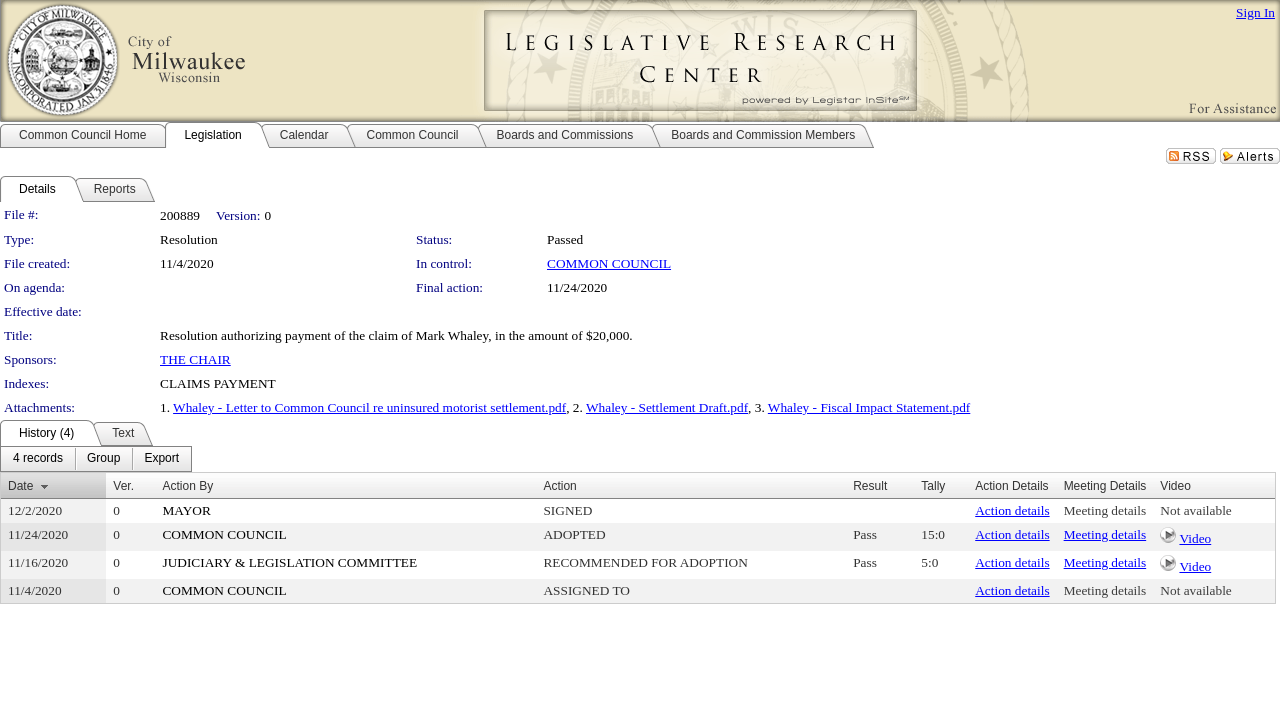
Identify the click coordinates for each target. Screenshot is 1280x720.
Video (1195, 538)
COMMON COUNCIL (609, 263)
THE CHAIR (195, 359)
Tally (933, 486)
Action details (1012, 510)
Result (870, 486)
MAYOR (186, 510)
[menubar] (96, 459)
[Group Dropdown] (103, 459)
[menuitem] (38, 459)
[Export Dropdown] (161, 459)
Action (559, 486)
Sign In (1255, 12)
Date (20, 486)
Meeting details (1105, 510)
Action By (187, 486)
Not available (1195, 510)
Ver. (123, 486)
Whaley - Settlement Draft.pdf (667, 407)
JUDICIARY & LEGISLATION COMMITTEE (289, 562)
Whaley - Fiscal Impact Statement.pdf (869, 407)
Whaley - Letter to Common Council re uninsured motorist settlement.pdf (369, 407)
